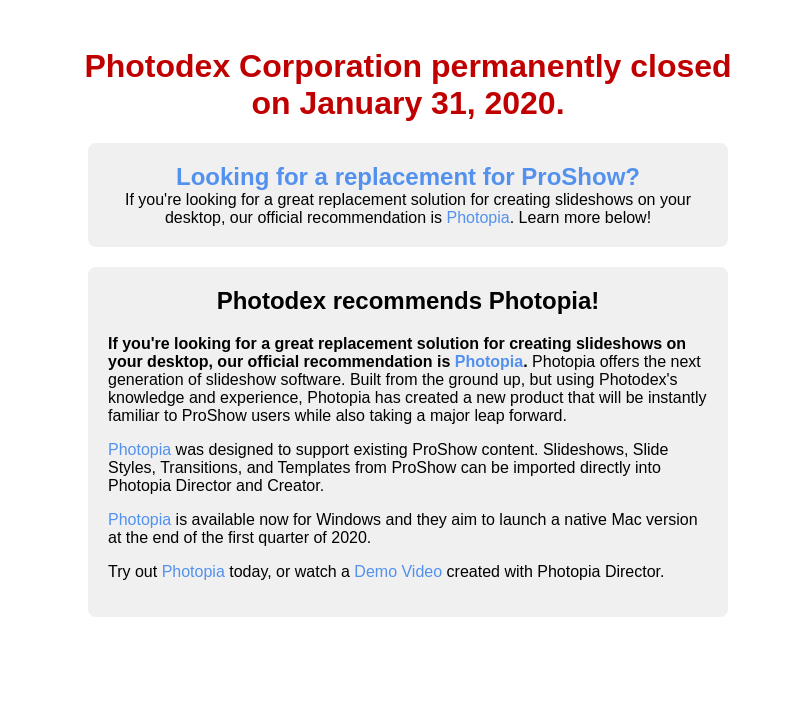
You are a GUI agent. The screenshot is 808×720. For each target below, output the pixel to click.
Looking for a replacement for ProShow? (408, 176)
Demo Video (398, 571)
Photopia (478, 217)
